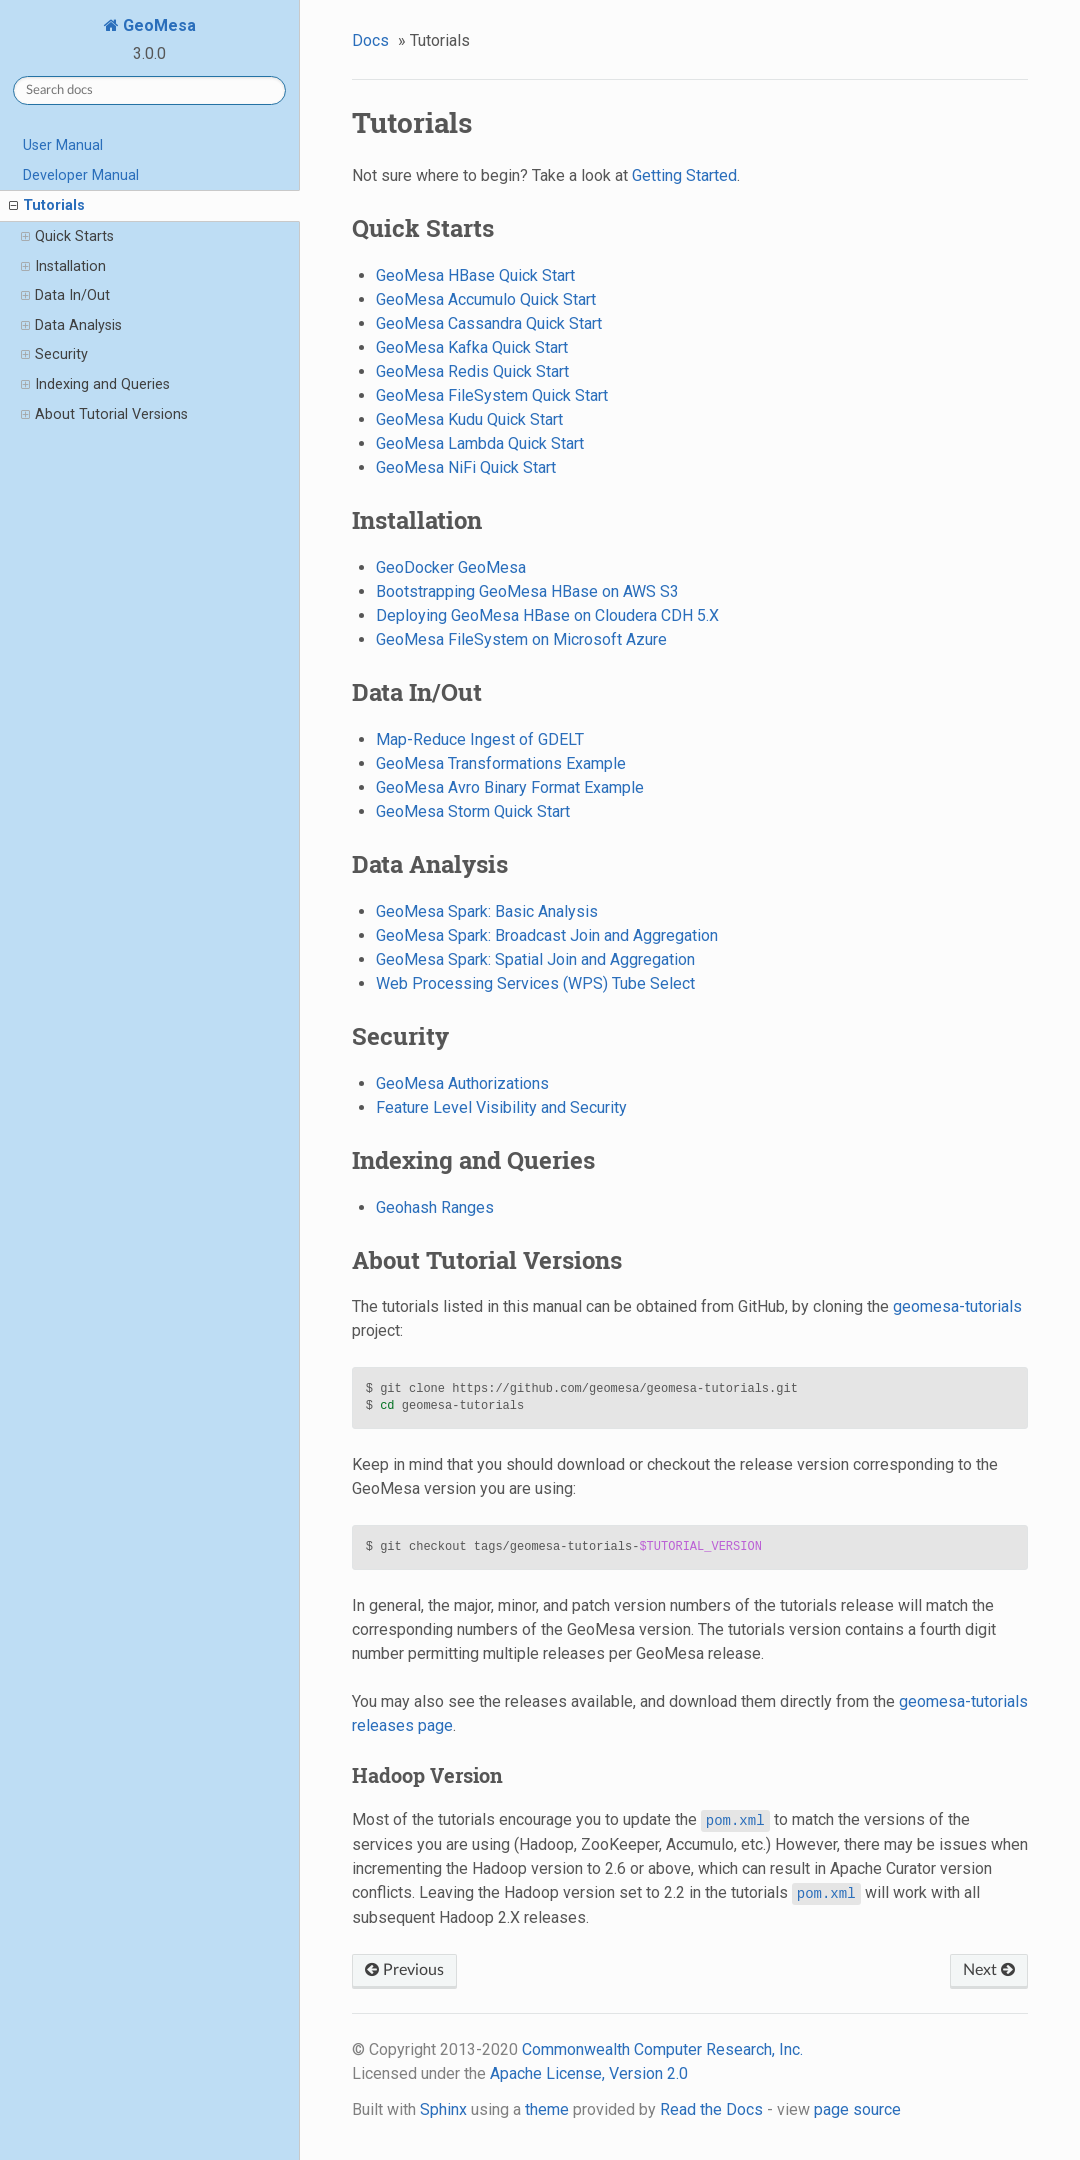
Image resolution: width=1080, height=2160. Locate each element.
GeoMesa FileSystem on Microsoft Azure (521, 639)
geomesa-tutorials (957, 1306)
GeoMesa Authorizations (462, 1083)
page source (857, 2109)
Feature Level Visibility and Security (501, 1107)
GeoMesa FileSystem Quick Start (492, 395)
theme (547, 2109)
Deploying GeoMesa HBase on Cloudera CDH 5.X (547, 615)
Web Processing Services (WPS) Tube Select (535, 983)
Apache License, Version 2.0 (589, 2073)
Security (54, 355)
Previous (404, 1970)
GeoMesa (157, 25)
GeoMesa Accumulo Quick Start (486, 299)
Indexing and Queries (95, 385)
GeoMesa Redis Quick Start (472, 371)
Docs (370, 40)
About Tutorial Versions (104, 415)
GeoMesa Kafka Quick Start (472, 347)
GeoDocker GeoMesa (451, 567)
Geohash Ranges (435, 1207)
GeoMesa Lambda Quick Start (480, 443)
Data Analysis (71, 326)
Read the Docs (711, 2109)
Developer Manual (81, 175)
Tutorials (47, 206)
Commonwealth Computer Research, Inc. (662, 2049)
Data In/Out (65, 296)
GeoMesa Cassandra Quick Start (489, 323)
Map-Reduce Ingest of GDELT (480, 739)
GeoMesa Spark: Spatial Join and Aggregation (535, 959)
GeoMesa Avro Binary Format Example (510, 787)
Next (989, 1970)
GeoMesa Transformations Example (501, 763)
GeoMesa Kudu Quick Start (469, 419)
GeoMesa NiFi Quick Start (466, 467)
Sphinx (443, 2109)
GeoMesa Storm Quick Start (473, 811)
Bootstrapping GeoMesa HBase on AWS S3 (527, 591)
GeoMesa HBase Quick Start (475, 275)
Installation (63, 267)
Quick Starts (67, 237)
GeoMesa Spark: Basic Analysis (487, 911)
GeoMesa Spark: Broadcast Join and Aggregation (547, 935)
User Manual (63, 145)
